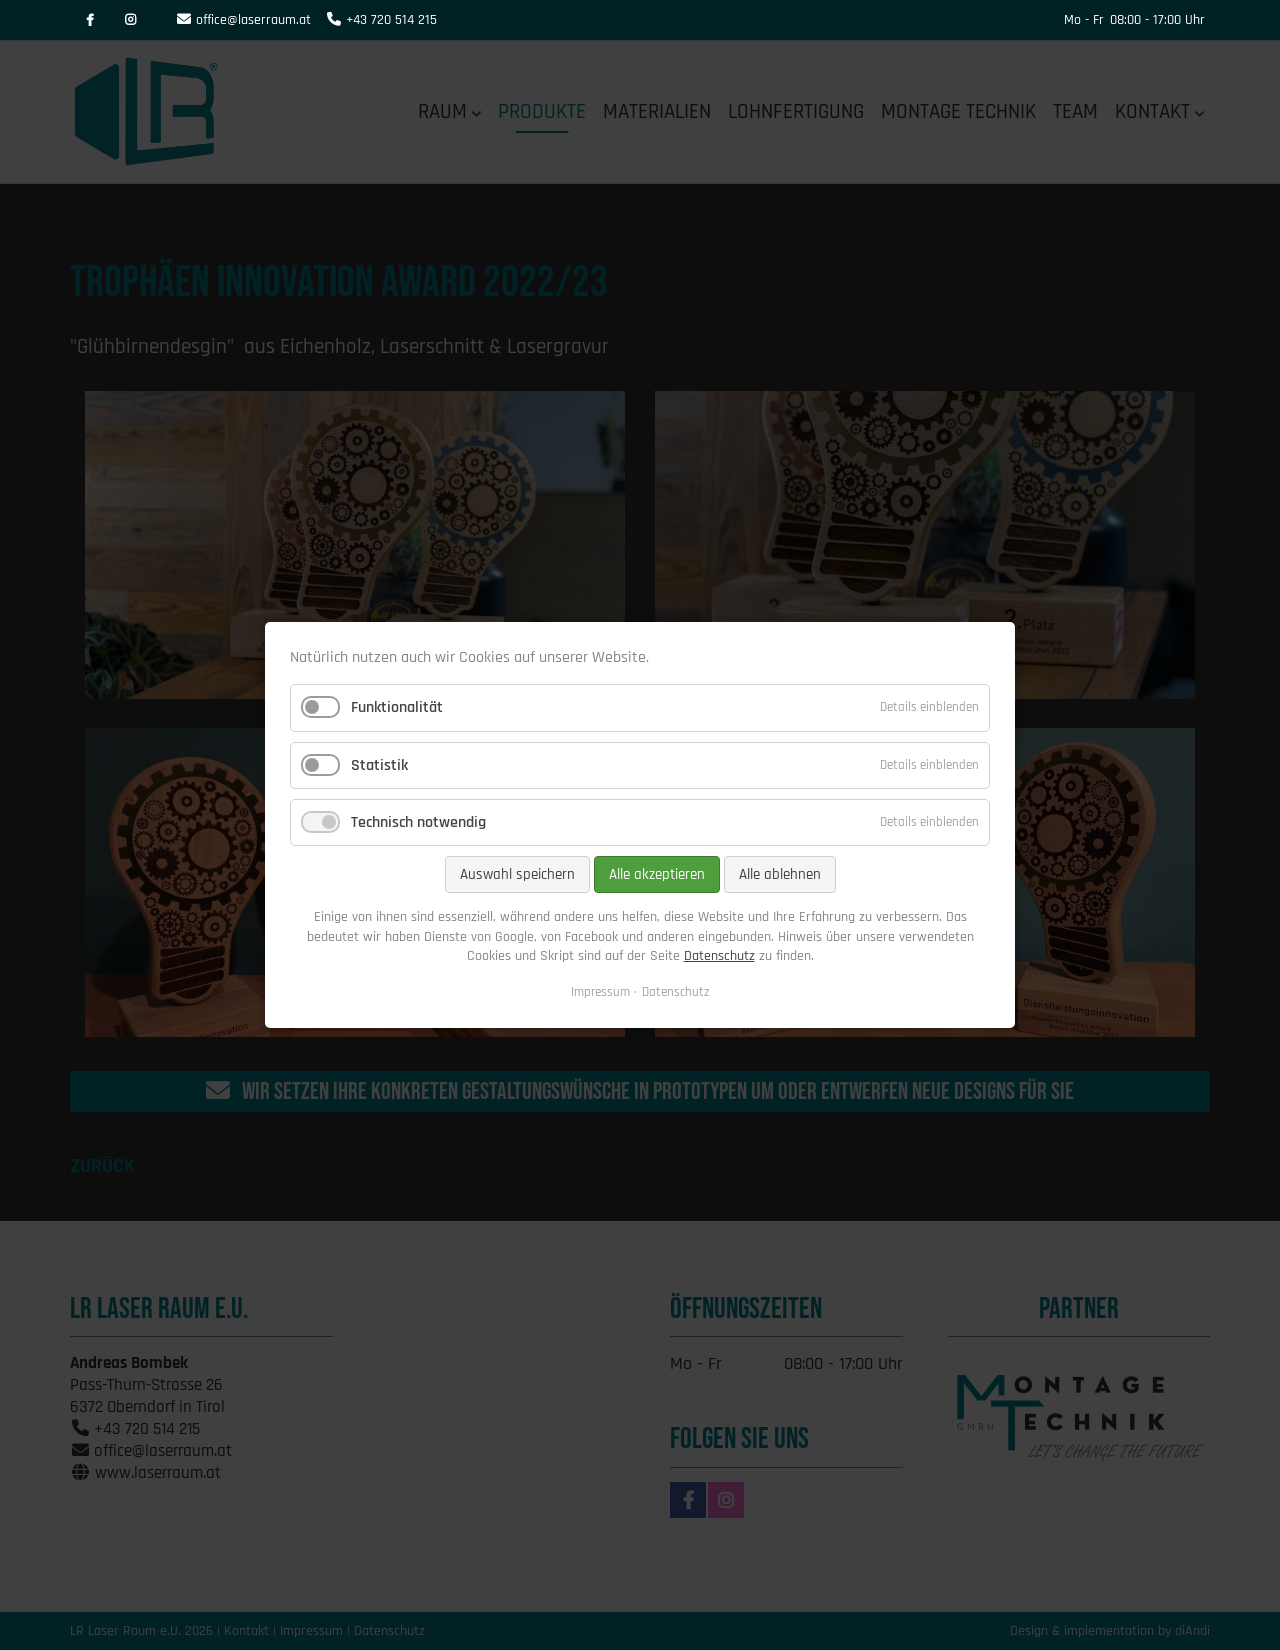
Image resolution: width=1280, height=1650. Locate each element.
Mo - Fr (1084, 20)
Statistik (379, 765)
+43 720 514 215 (391, 20)
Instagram (130, 20)
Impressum (600, 992)
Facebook (90, 20)
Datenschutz (719, 956)
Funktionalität (397, 708)
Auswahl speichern (517, 874)
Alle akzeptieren (657, 874)
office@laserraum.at (253, 20)
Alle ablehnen (780, 874)
